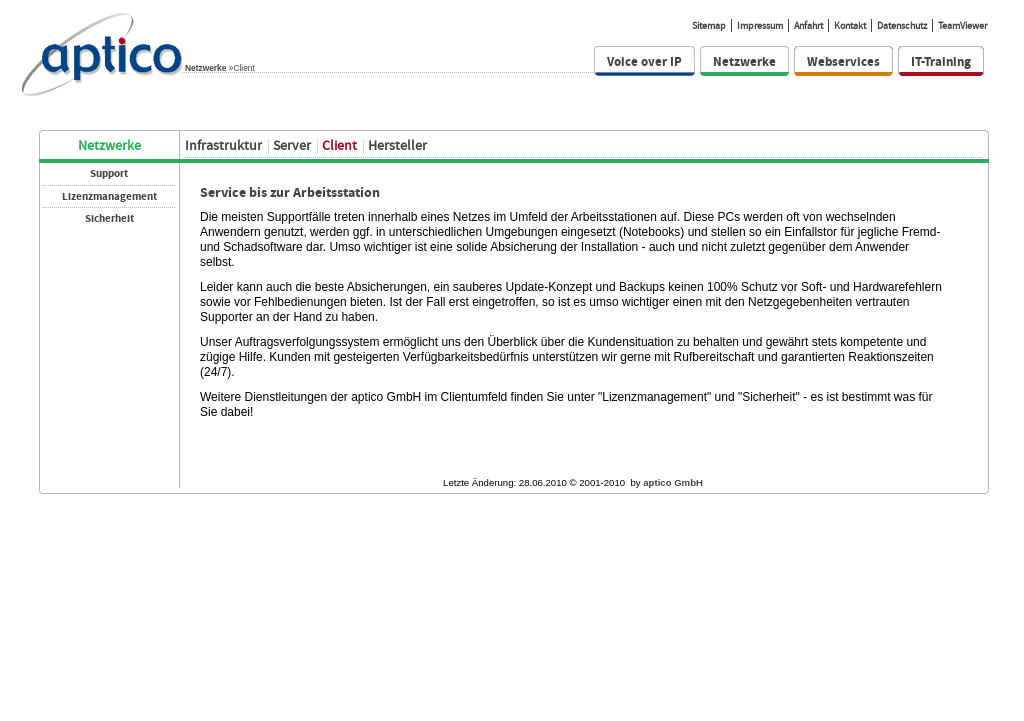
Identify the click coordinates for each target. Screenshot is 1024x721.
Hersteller (397, 145)
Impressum (760, 25)
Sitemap (709, 25)
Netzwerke (205, 68)
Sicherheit (109, 218)
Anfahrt (808, 25)
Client (339, 145)
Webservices (843, 61)
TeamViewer (962, 25)
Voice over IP (644, 61)
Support (109, 173)
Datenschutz (902, 25)
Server (292, 145)
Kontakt (850, 25)
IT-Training (941, 61)
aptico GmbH (673, 482)
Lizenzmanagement (109, 196)
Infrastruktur (223, 145)
